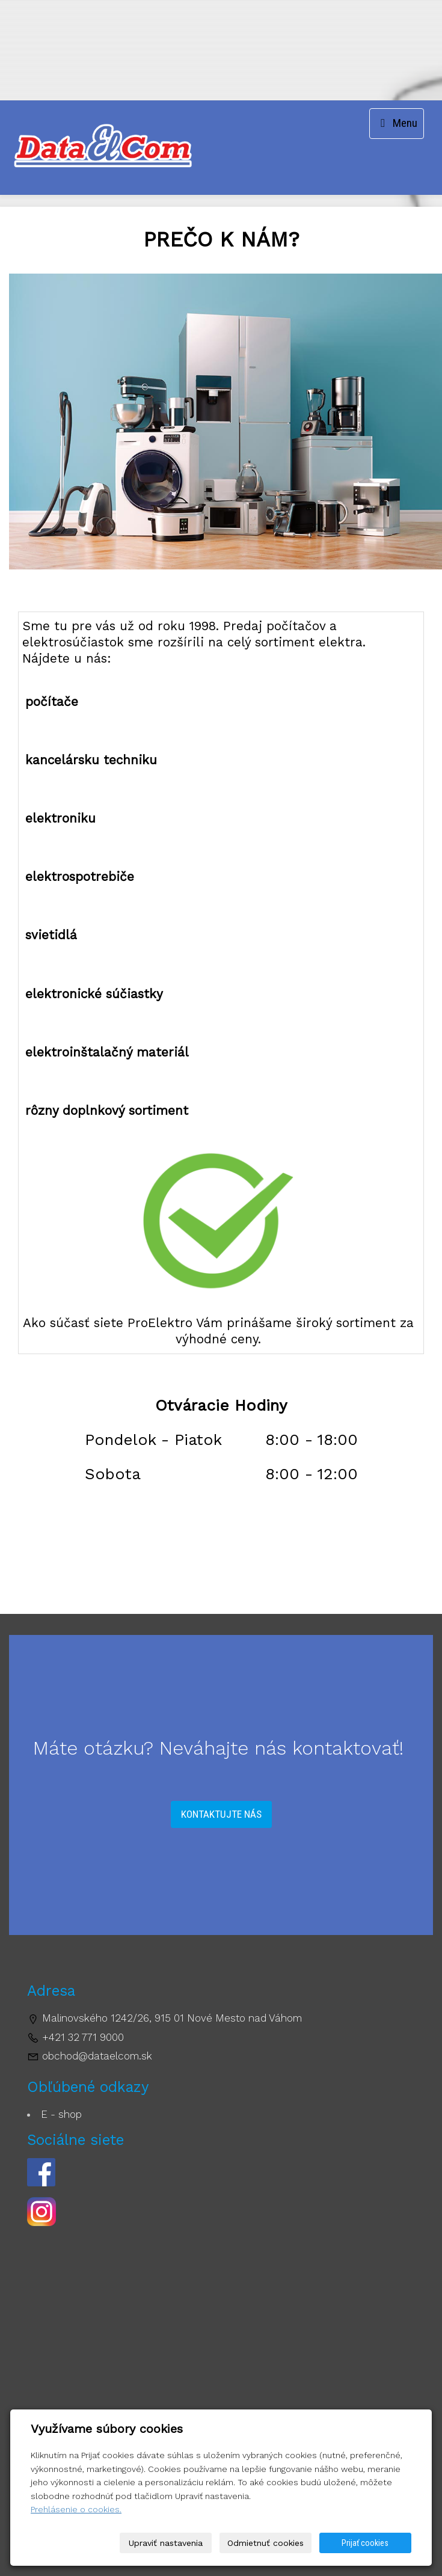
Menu (397, 123)
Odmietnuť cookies (265, 2543)
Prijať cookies (365, 2543)
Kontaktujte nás (221, 1814)
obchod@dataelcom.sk (97, 2056)
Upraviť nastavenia (166, 2543)
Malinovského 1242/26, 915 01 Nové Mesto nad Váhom (172, 2018)
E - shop (61, 2114)
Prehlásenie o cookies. (76, 2509)
